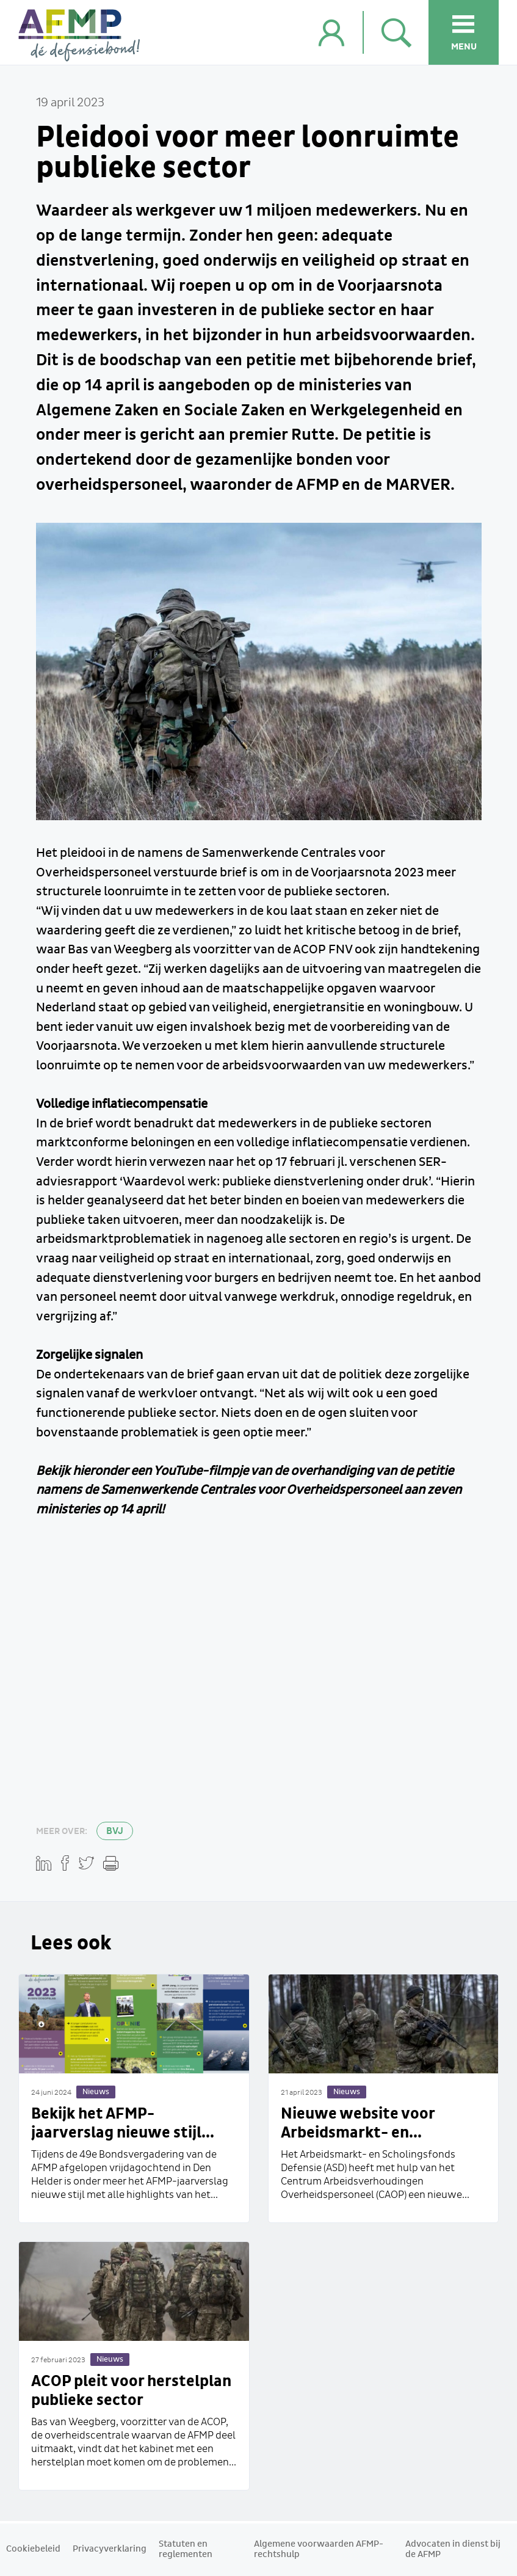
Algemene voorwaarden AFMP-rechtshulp (318, 2549)
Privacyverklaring (109, 2549)
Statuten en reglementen (185, 2549)
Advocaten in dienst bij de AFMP (453, 2549)
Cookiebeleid (33, 2549)
